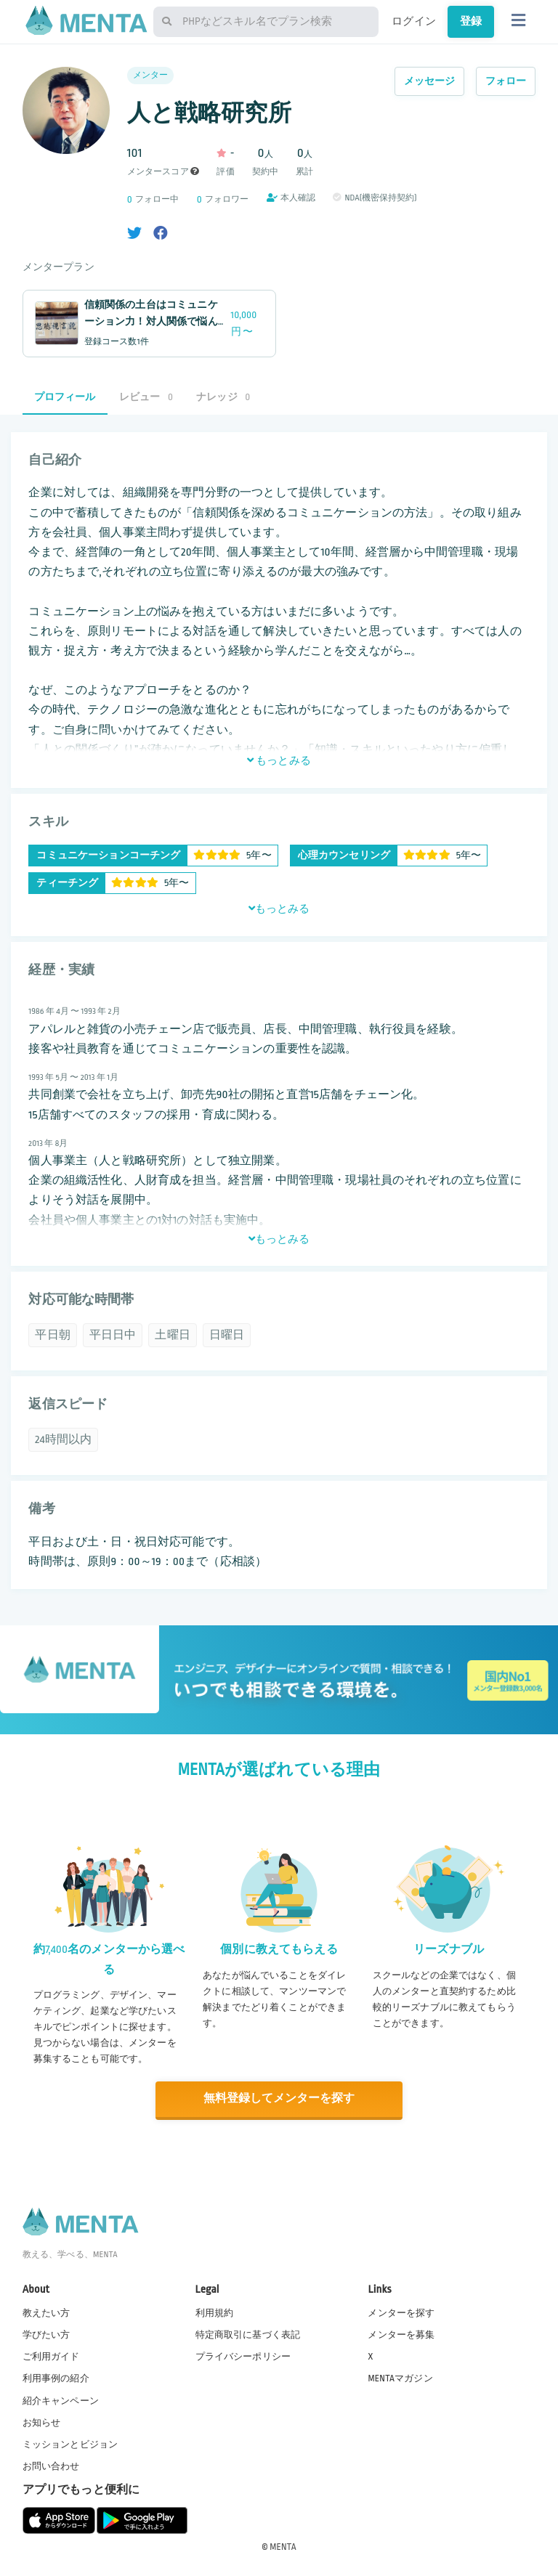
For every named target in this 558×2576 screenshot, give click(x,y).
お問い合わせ (51, 2466)
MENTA (283, 2546)
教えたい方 (46, 2312)
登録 (471, 21)
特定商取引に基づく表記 (248, 2334)
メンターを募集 (401, 2334)
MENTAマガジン (400, 2378)
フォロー (506, 81)
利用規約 (214, 2312)
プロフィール (65, 396)
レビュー (146, 396)
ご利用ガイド (51, 2356)
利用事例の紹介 (56, 2378)
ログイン (414, 21)
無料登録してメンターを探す (279, 2098)
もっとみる (279, 760)
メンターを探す (401, 2312)
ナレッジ (223, 396)
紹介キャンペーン (61, 2399)
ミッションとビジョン (70, 2444)
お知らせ (42, 2422)
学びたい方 (46, 2334)
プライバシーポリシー (243, 2356)
